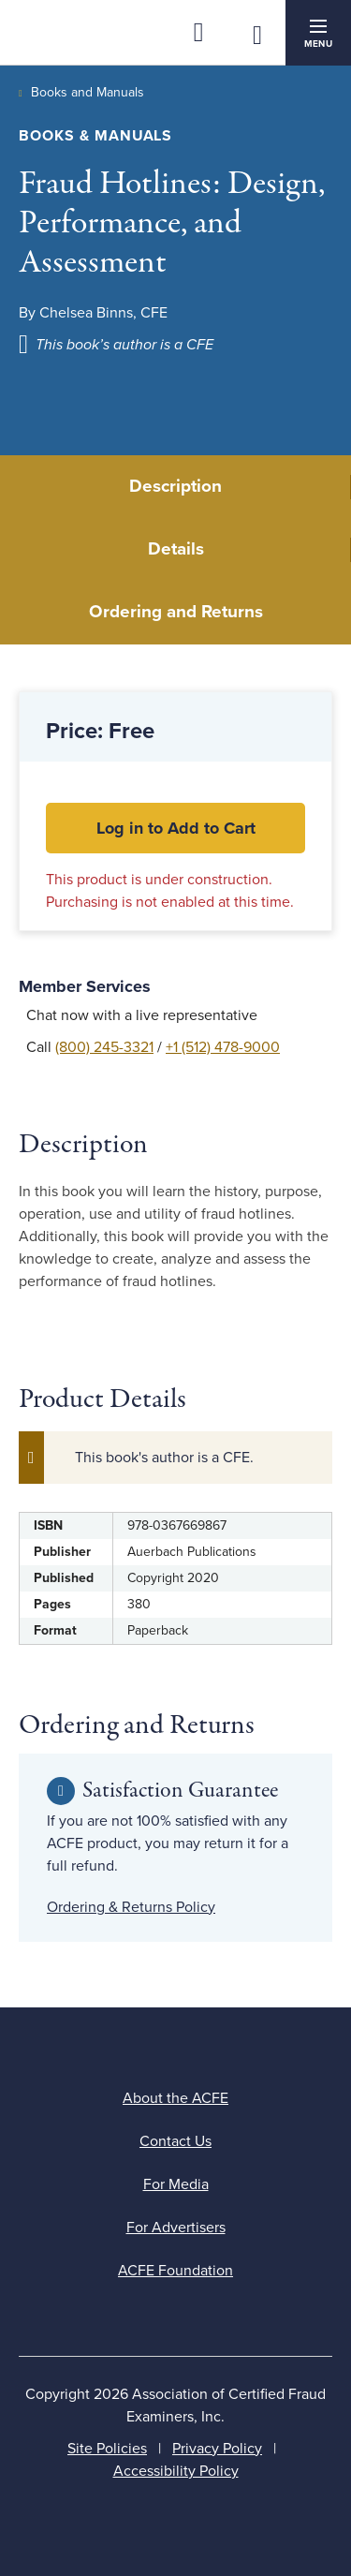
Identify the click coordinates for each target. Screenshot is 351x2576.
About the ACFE (175, 2098)
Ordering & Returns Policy (131, 1907)
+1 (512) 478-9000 (223, 1047)
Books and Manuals (87, 92)
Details (176, 549)
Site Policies (107, 2448)
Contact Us (175, 2141)
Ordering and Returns (176, 611)
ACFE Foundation (175, 2270)
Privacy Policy (217, 2448)
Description (175, 486)
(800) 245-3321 (104, 1047)
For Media (176, 2184)
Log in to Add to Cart (176, 828)
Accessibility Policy (176, 2471)
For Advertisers (176, 2227)
